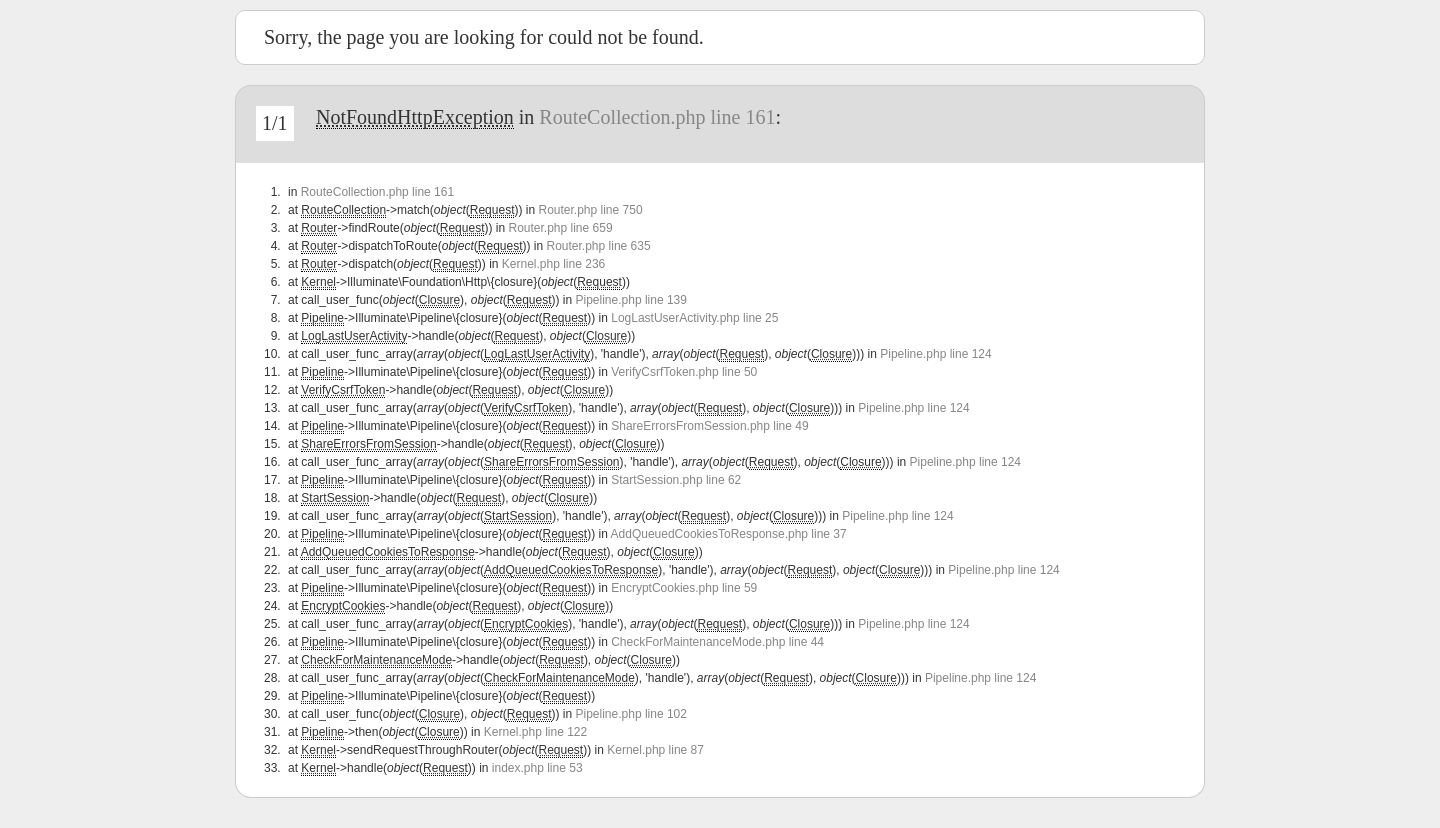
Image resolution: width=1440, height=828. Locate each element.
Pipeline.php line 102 (631, 714)
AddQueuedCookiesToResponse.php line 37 (729, 534)
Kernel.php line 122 (535, 732)
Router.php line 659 (560, 228)
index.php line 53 (537, 768)
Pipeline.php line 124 (935, 354)
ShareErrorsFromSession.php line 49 (709, 426)
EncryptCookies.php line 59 (684, 588)
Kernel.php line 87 (655, 750)
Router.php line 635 (599, 246)
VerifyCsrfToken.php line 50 (684, 372)
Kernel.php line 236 (553, 264)
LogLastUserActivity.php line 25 (694, 318)
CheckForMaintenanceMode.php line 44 (717, 642)
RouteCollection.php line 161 (657, 117)
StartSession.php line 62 (676, 480)
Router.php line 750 (590, 210)
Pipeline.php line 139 (631, 300)
